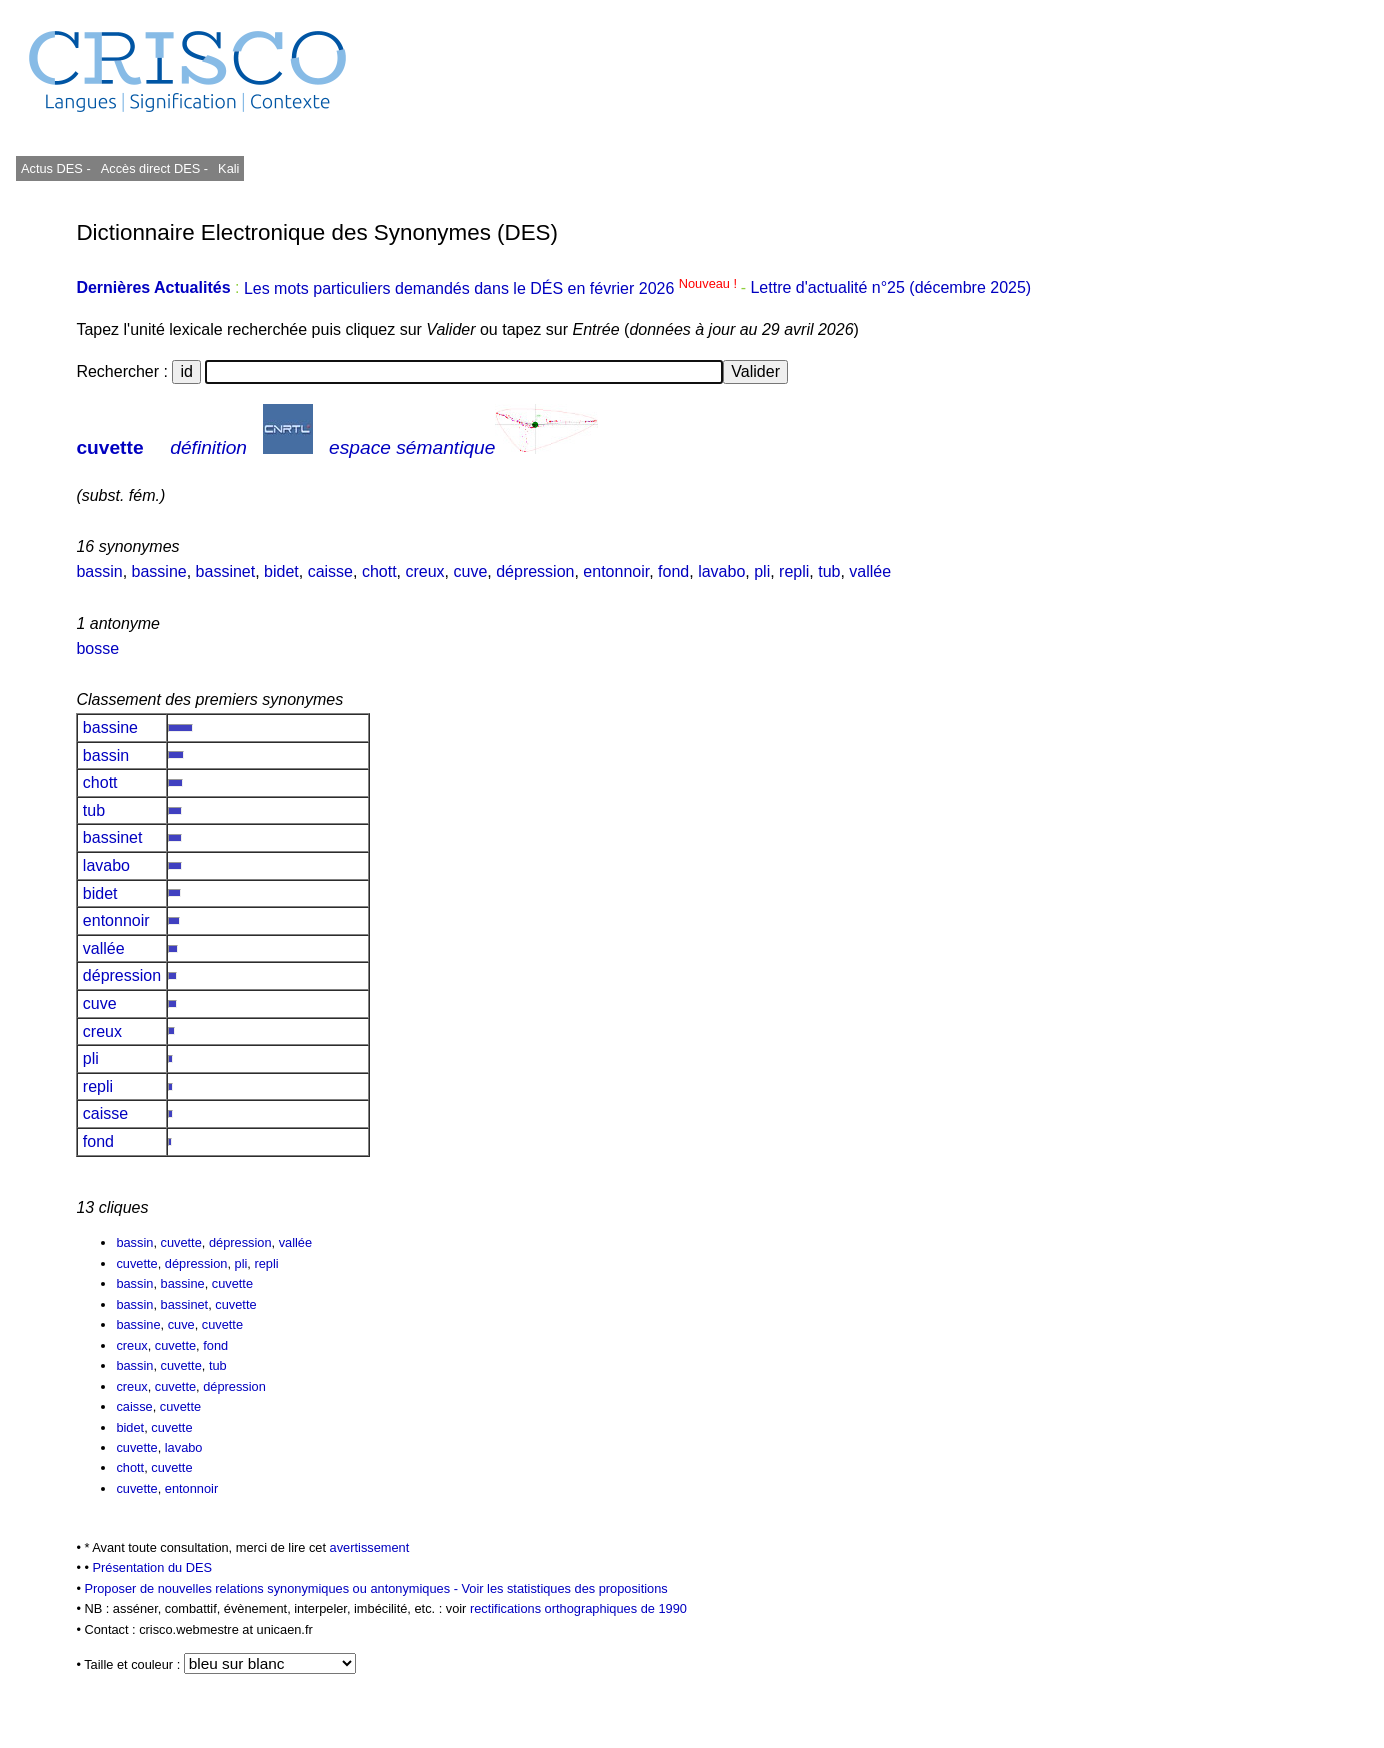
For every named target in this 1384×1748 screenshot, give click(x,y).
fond (673, 571)
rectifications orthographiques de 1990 (578, 1608)
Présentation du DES (152, 1567)
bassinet (226, 571)
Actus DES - (56, 168)
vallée (870, 571)
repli (794, 571)
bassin (99, 571)
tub (829, 571)
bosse (97, 648)
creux (424, 571)
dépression (535, 571)
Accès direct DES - (154, 168)
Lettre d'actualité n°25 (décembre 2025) (890, 288)
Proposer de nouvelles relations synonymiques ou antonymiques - (272, 1588)
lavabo (721, 571)
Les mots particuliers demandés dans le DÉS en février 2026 (492, 288)
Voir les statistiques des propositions (564, 1588)
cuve (471, 571)
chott (379, 571)
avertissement (370, 1547)
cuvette (109, 447)
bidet (281, 571)
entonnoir (616, 571)
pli (762, 571)
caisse (330, 571)
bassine (159, 571)
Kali (228, 168)
